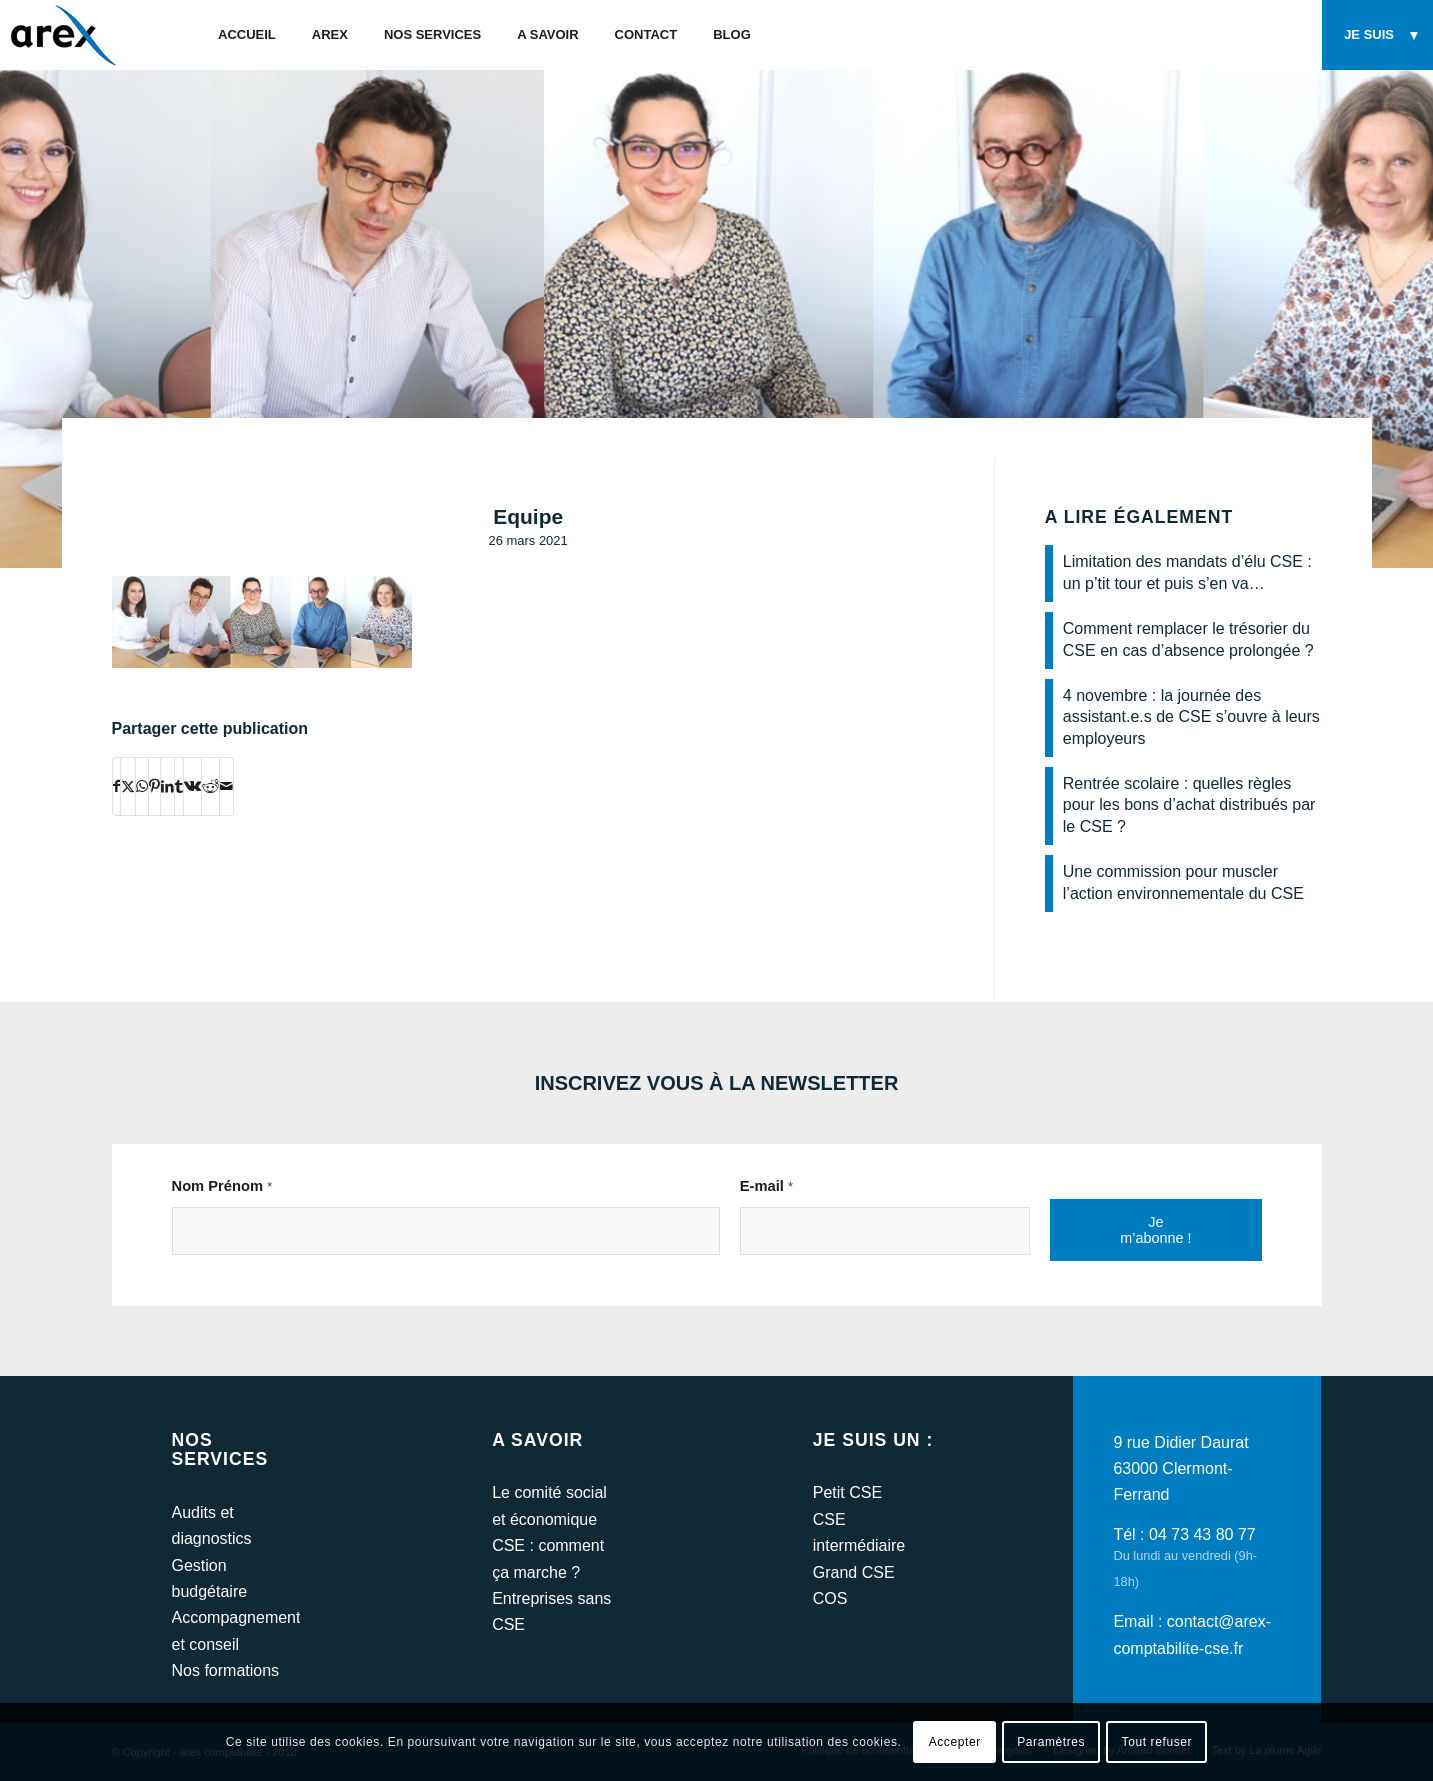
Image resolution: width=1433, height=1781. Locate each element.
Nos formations (226, 1670)
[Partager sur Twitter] (128, 786)
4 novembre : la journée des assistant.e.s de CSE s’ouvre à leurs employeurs (1191, 717)
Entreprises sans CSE (551, 1611)
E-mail (766, 1186)
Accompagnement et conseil (236, 1630)
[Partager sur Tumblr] (179, 786)
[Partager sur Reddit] (210, 786)
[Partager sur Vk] (192, 786)
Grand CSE (854, 1572)
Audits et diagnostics (212, 1525)
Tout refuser (1157, 1742)
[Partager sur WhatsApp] (142, 786)
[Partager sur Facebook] (116, 786)
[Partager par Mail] (226, 786)
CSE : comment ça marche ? (548, 1558)
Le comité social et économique (549, 1505)
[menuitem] (247, 35)
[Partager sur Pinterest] (154, 786)
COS (830, 1598)
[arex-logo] (61, 35)
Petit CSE (847, 1492)
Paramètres (1051, 1742)
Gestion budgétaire (210, 1578)
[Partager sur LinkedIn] (167, 786)
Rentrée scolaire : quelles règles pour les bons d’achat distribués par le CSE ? (1189, 805)
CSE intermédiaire (859, 1532)
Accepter (955, 1742)
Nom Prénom (222, 1186)
